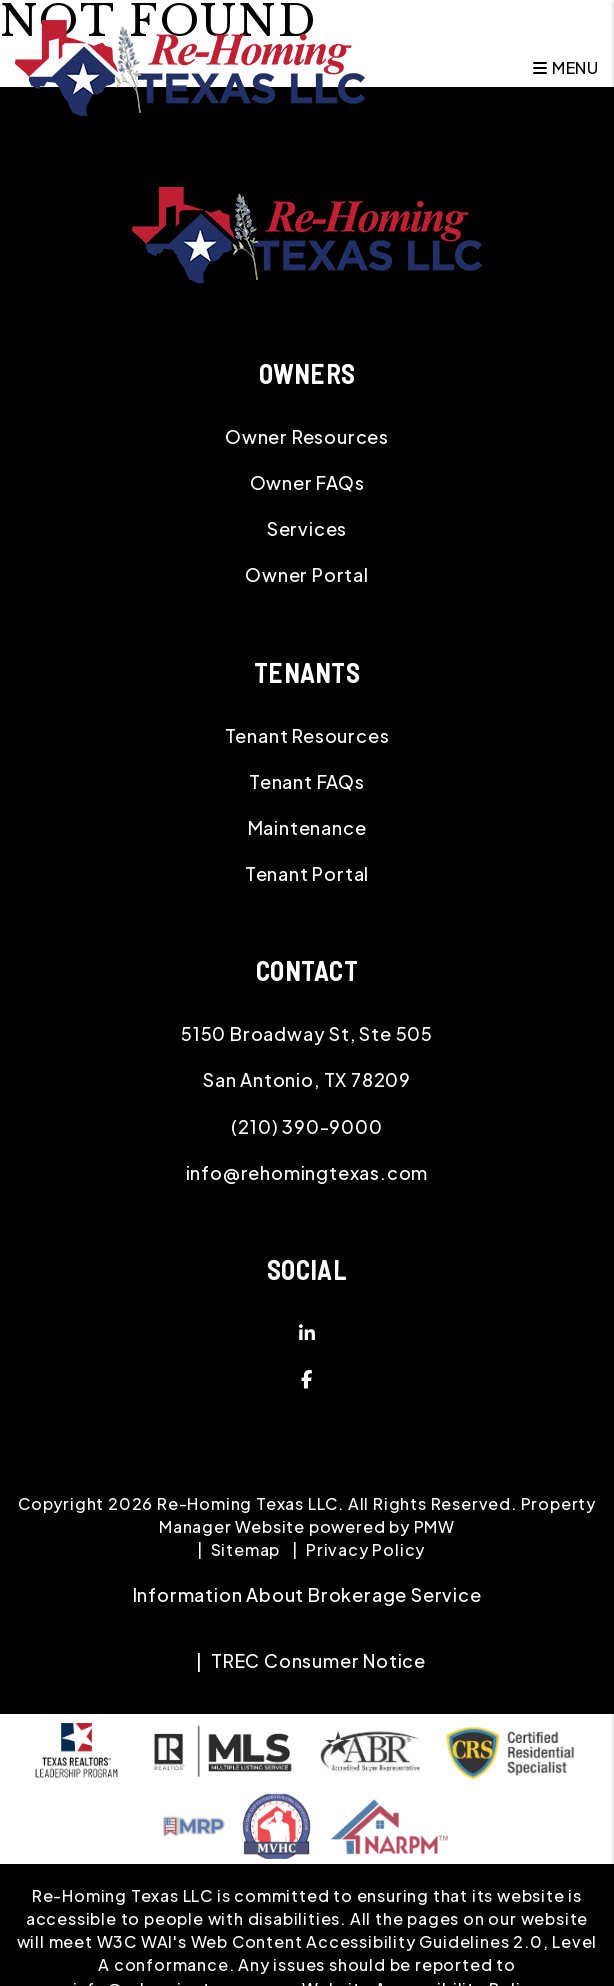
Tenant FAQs (307, 781)
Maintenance (307, 827)
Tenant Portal (307, 873)
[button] (307, 1333)
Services (307, 528)
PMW (434, 1526)
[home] (190, 65)
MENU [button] (566, 67)
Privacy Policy (365, 1549)
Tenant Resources (307, 735)
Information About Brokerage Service (307, 1594)
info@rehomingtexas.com (307, 1172)
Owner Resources (307, 436)
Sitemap (246, 1549)
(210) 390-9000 (306, 1126)
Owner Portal (307, 574)
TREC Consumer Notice (318, 1660)
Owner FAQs (307, 482)
